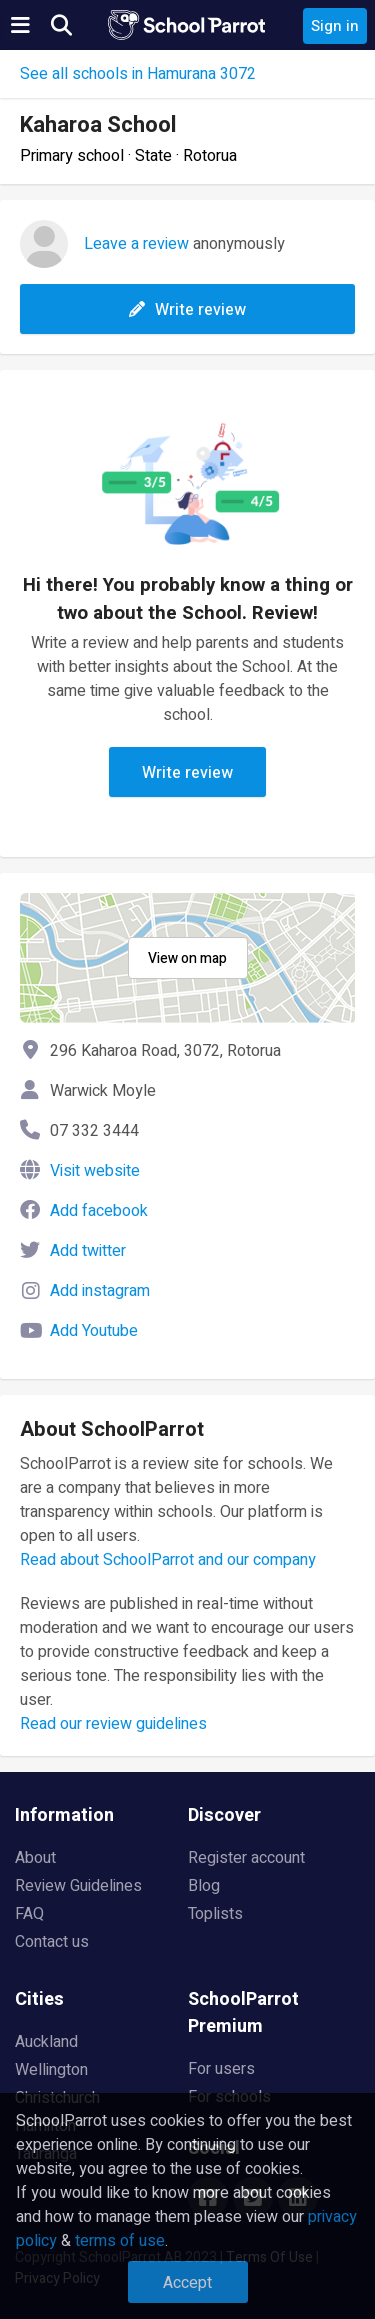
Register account (246, 1858)
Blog (204, 1886)
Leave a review (136, 244)
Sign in (335, 26)
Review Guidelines (78, 1886)
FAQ (29, 1914)
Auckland (46, 2042)
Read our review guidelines (113, 1724)
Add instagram (100, 1291)
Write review (187, 310)
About (35, 1858)
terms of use (120, 2241)
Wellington (51, 2070)
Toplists (215, 1914)
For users (221, 2069)
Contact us (52, 1942)
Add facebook (99, 1211)
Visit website (95, 1171)
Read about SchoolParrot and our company (168, 1560)
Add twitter (88, 1251)
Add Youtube (94, 1331)
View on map (187, 958)
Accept (187, 2283)
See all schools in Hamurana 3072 (138, 74)
